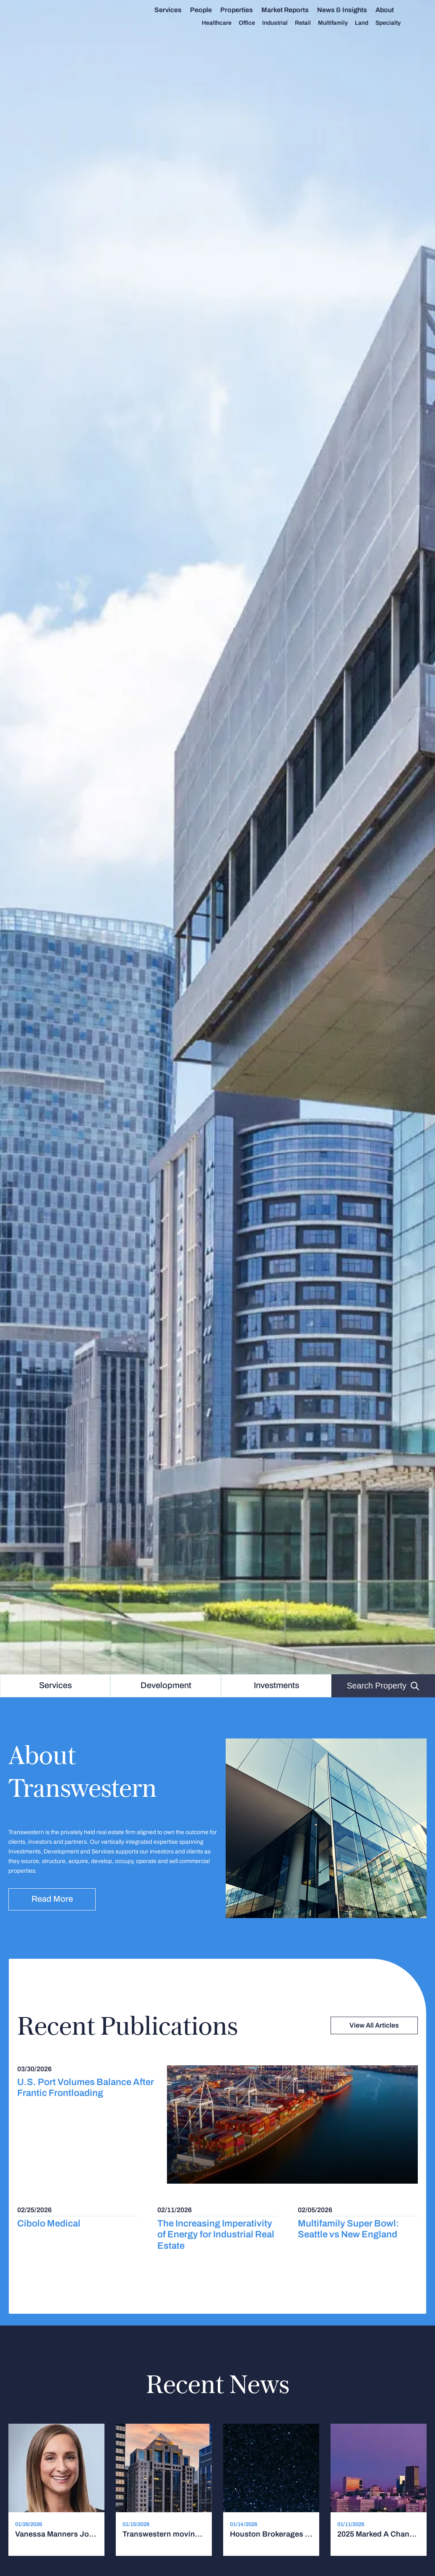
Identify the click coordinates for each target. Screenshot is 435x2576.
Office (253, 23)
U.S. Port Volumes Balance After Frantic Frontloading (85, 2087)
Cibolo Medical (49, 2223)
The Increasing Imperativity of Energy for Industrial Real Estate (215, 2234)
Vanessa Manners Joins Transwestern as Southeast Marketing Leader (56, 2534)
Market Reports (291, 9)
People (208, 9)
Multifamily (339, 23)
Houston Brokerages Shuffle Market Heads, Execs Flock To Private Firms (271, 2534)
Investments (276, 1685)
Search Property (382, 1686)
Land (368, 23)
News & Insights (349, 10)
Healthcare (223, 23)
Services (174, 10)
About (391, 10)
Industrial (281, 23)
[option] (217, 837)
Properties (243, 9)
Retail (310, 23)
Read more (52, 1899)
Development (166, 1685)
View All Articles (374, 2025)
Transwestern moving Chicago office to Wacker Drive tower (163, 2534)
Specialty (394, 23)
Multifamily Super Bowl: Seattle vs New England (348, 2229)
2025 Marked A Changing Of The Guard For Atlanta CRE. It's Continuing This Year (378, 2534)
